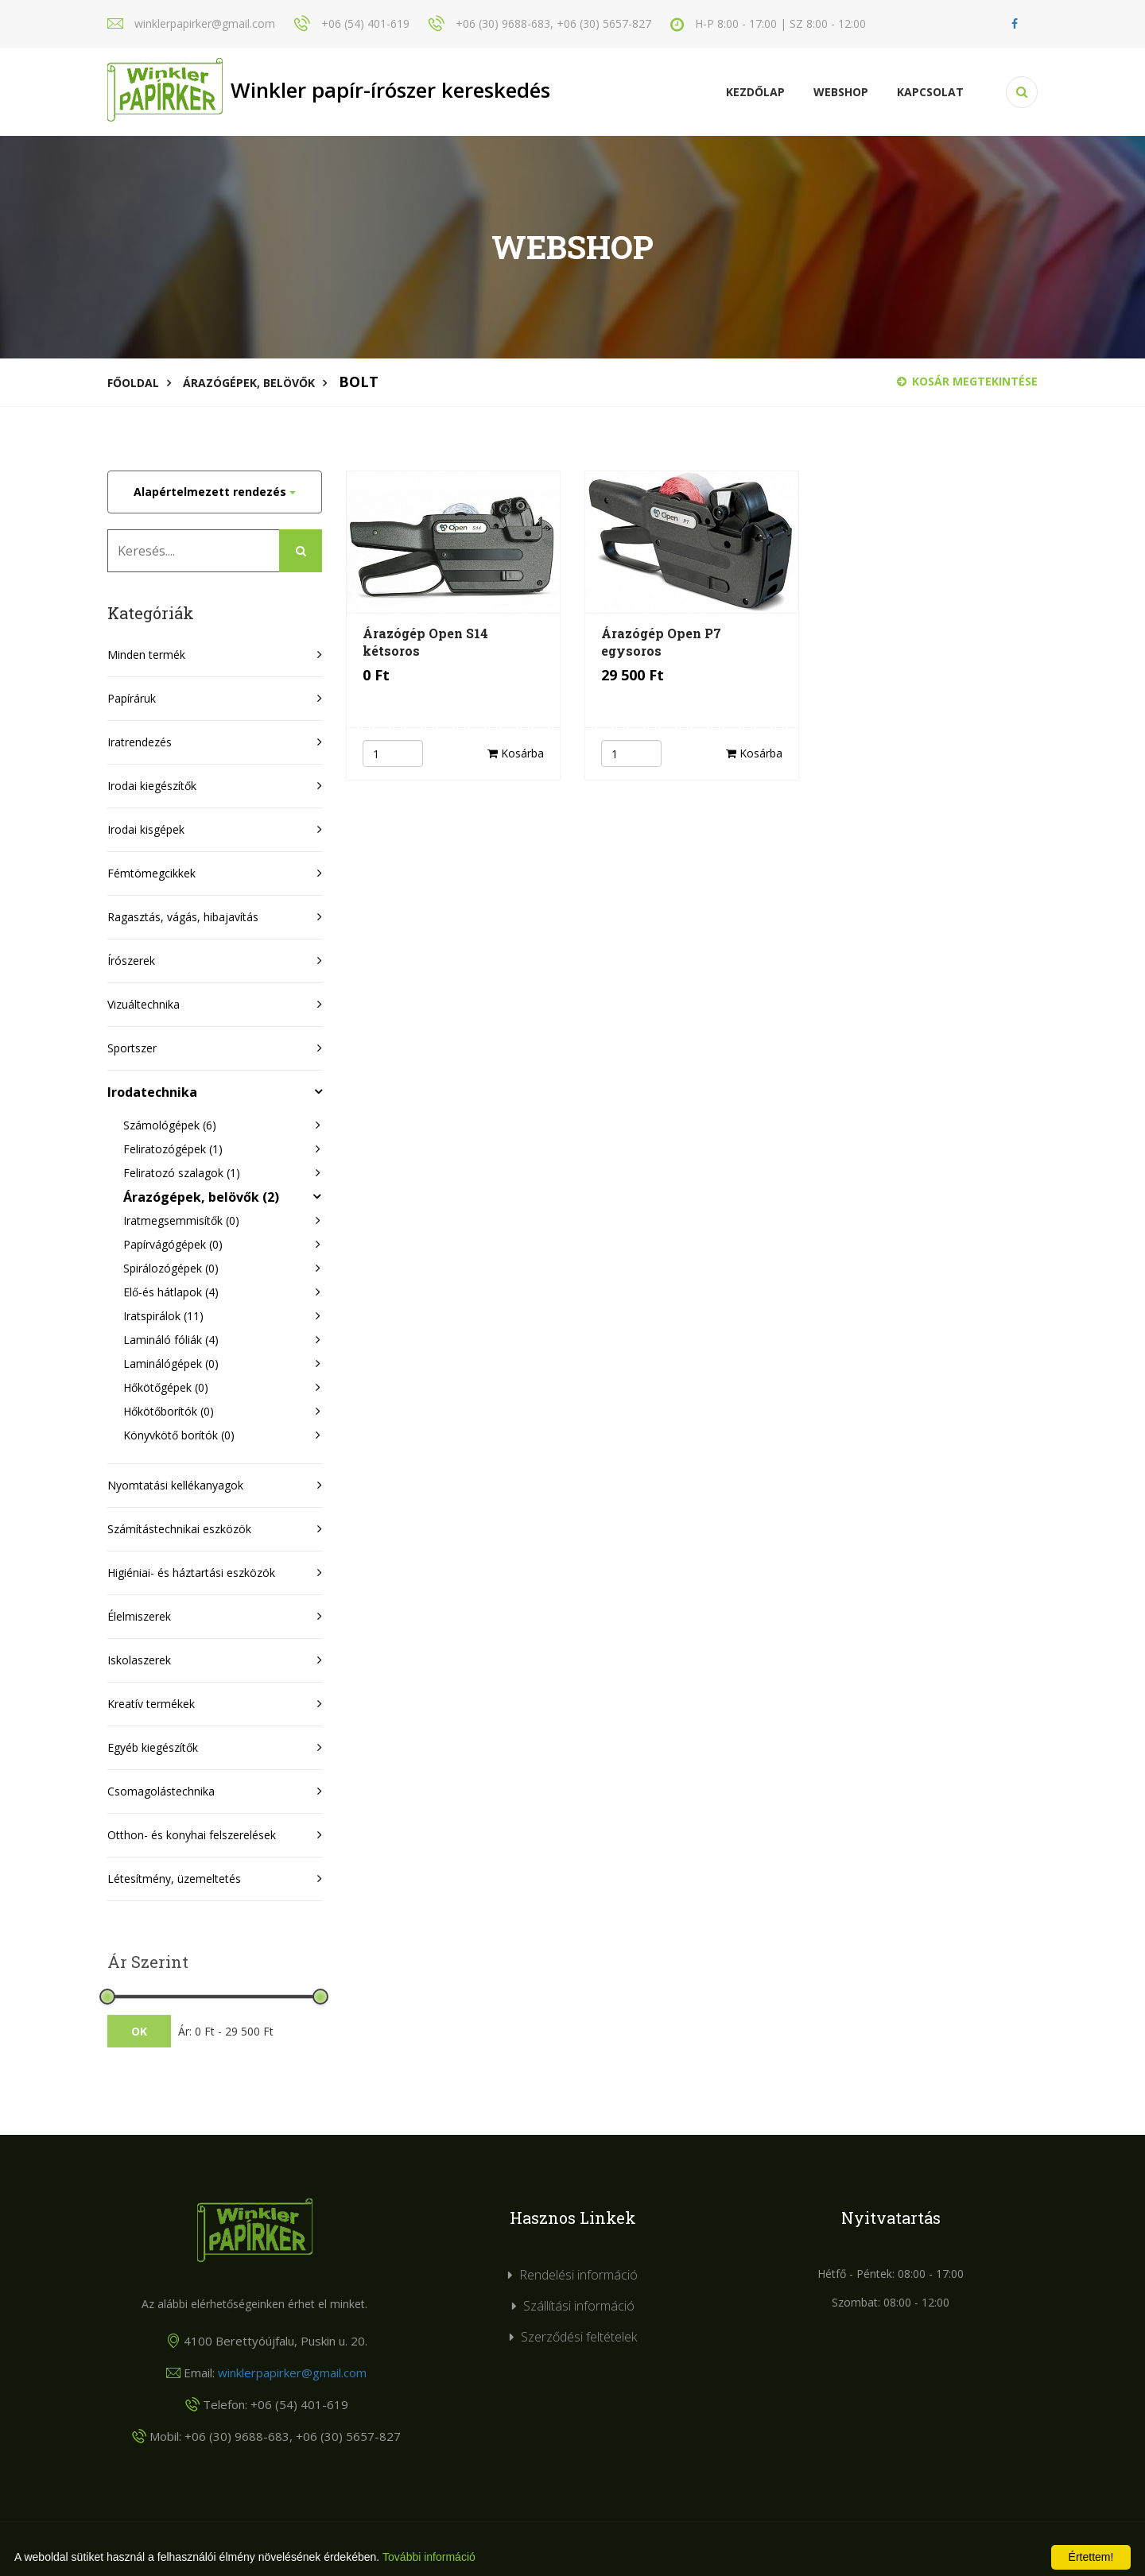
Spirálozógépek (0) (171, 1268)
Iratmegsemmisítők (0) (181, 1220)
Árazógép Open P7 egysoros (661, 642)
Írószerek (131, 960)
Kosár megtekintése (967, 381)
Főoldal (133, 382)
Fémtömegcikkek (151, 873)
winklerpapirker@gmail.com (292, 2372)
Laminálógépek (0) (171, 1363)
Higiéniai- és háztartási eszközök (191, 1572)
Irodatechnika (152, 1092)
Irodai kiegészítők (151, 785)
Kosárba (515, 753)
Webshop (840, 91)
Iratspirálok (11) (163, 1315)
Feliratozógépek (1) (173, 1148)
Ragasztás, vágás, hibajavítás (182, 916)
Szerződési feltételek (579, 2337)
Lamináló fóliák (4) (171, 1339)
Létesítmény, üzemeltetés (174, 1878)
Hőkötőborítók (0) (168, 1411)
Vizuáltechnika (143, 1004)
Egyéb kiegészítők (152, 1747)
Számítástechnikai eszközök (179, 1528)
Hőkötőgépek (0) (165, 1387)
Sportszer (132, 1048)
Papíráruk (131, 698)
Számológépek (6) (169, 1125)
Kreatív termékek (151, 1703)
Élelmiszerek (139, 1616)
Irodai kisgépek (145, 829)
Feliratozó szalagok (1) (181, 1172)
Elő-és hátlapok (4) (171, 1292)
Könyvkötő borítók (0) (179, 1435)
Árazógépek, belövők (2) (201, 1197)
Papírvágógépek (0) (173, 1244)
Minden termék (146, 654)
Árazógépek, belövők (249, 382)
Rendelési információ (578, 2275)
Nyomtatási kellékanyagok (175, 1485)
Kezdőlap (755, 91)
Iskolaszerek (139, 1660)
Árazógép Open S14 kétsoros (425, 642)
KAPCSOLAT (930, 91)
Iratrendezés (139, 742)
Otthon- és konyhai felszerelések (191, 1834)
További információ (428, 2557)
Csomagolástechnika (161, 1791)
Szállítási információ (579, 2306)
